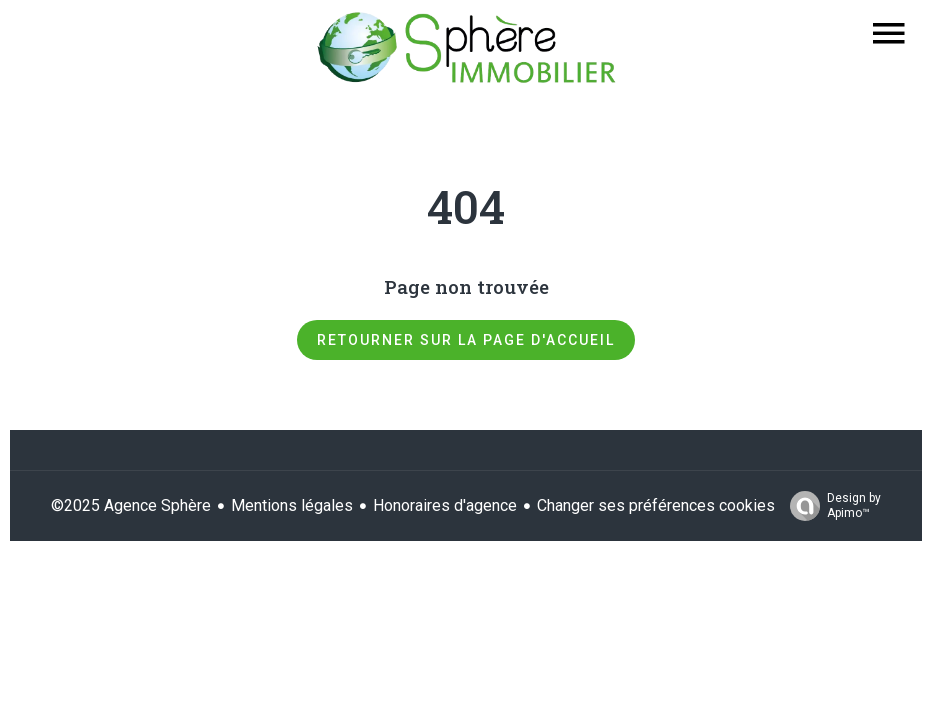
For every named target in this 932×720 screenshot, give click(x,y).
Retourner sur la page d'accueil (466, 340)
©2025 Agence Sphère (131, 505)
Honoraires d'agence (445, 505)
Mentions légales (292, 505)
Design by (830, 506)
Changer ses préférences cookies (656, 505)
